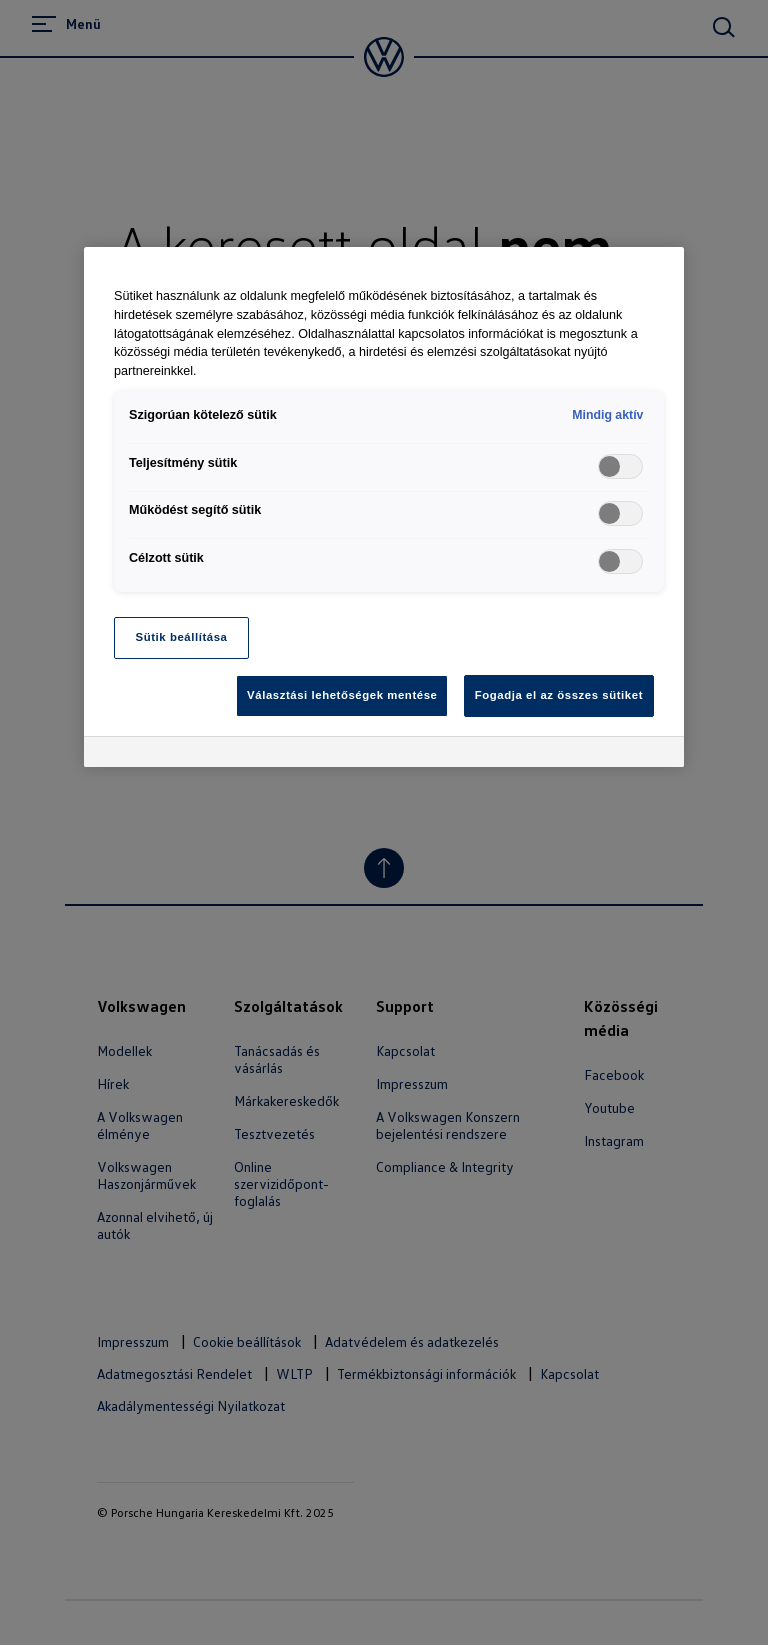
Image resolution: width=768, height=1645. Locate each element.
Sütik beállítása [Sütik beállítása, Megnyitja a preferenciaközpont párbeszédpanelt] (182, 637)
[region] (384, 507)
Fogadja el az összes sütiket (559, 695)
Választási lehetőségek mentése (342, 695)
